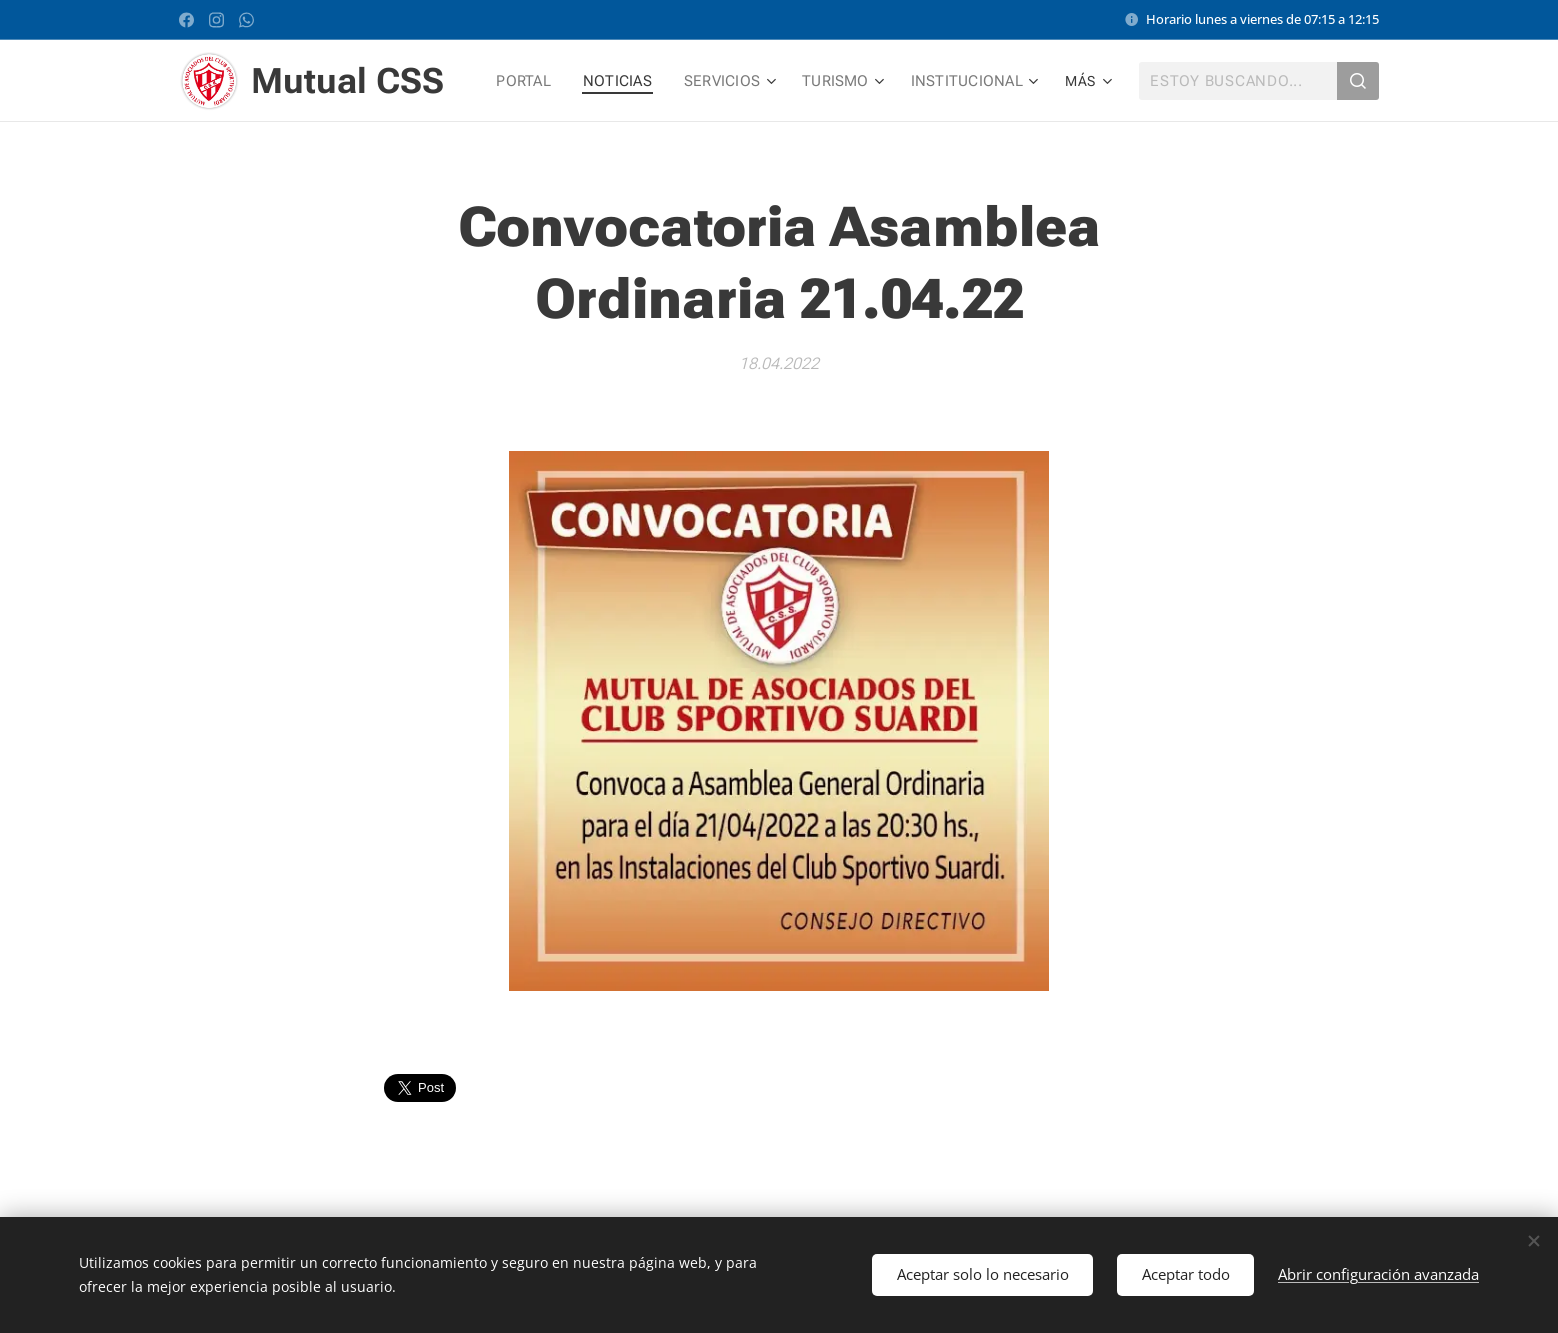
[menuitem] (535, 81)
